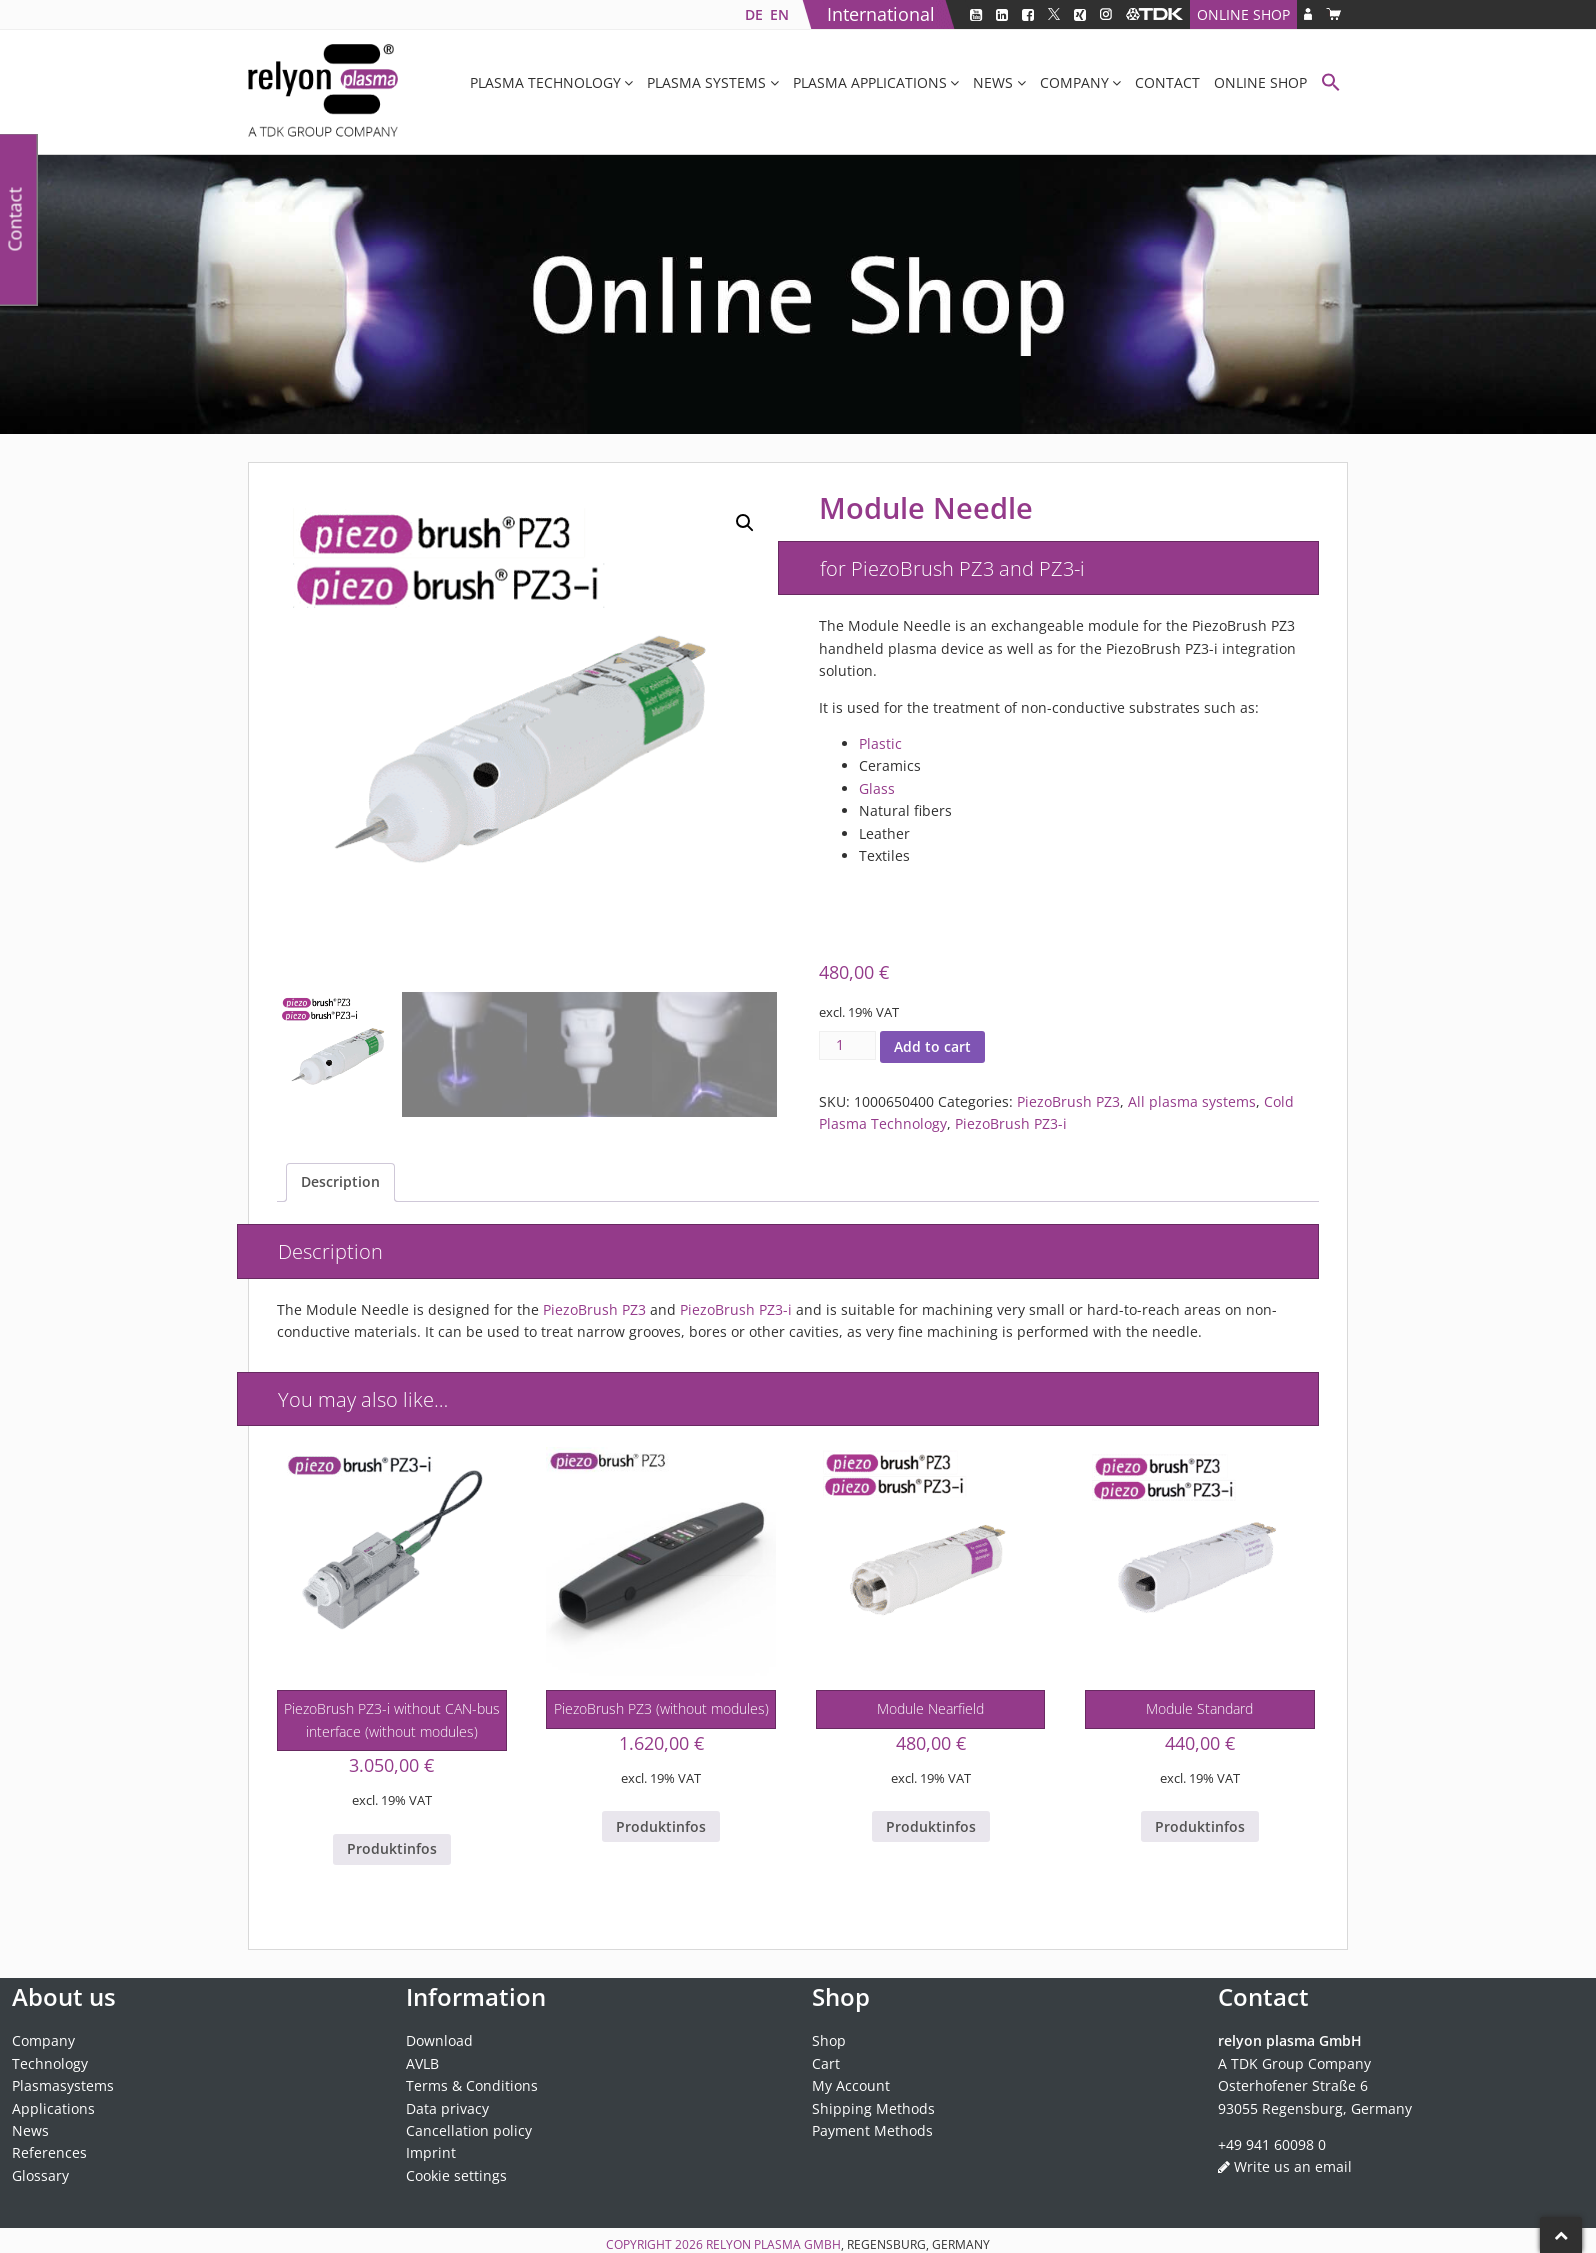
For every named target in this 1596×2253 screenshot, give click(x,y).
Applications (53, 2108)
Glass (877, 788)
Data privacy (447, 2108)
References (49, 2152)
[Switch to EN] (779, 14)
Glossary (40, 2175)
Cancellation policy (469, 2130)
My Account (851, 2085)
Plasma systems (706, 82)
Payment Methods (872, 2130)
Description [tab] (340, 1181)
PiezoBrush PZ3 (1068, 1101)
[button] (1331, 84)
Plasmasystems (63, 2085)
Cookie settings (456, 2175)
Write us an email (1293, 2166)
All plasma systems (1192, 1101)
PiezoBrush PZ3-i (1011, 1123)
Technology (50, 2063)
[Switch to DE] (753, 14)
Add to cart (932, 1046)
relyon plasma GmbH (773, 2244)
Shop (829, 2040)
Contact (1167, 82)
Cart (826, 2063)
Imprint (431, 2152)
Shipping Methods (873, 2108)
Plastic (880, 743)
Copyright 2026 (656, 2244)
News (993, 82)
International (881, 14)
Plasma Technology (545, 82)
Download (439, 2040)
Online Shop (1243, 14)
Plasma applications (870, 82)
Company (1074, 82)
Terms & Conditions (472, 2085)
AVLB (422, 2063)
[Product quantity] (847, 1045)
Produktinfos (392, 1848)
